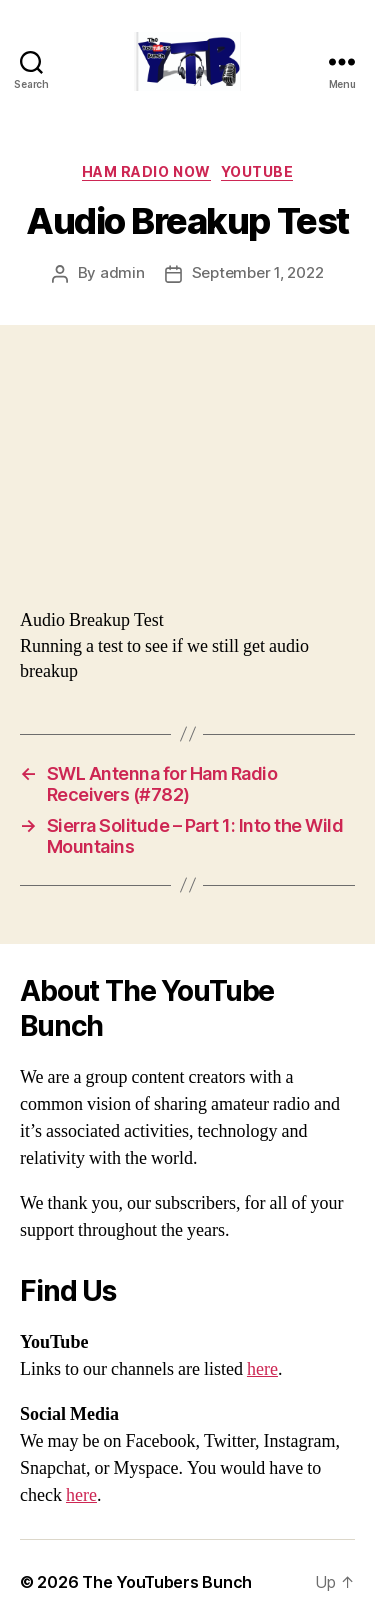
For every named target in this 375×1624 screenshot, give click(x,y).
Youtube (257, 171)
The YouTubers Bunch (167, 1582)
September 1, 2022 (258, 272)
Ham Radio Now (146, 171)
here (262, 1369)
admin (122, 272)
